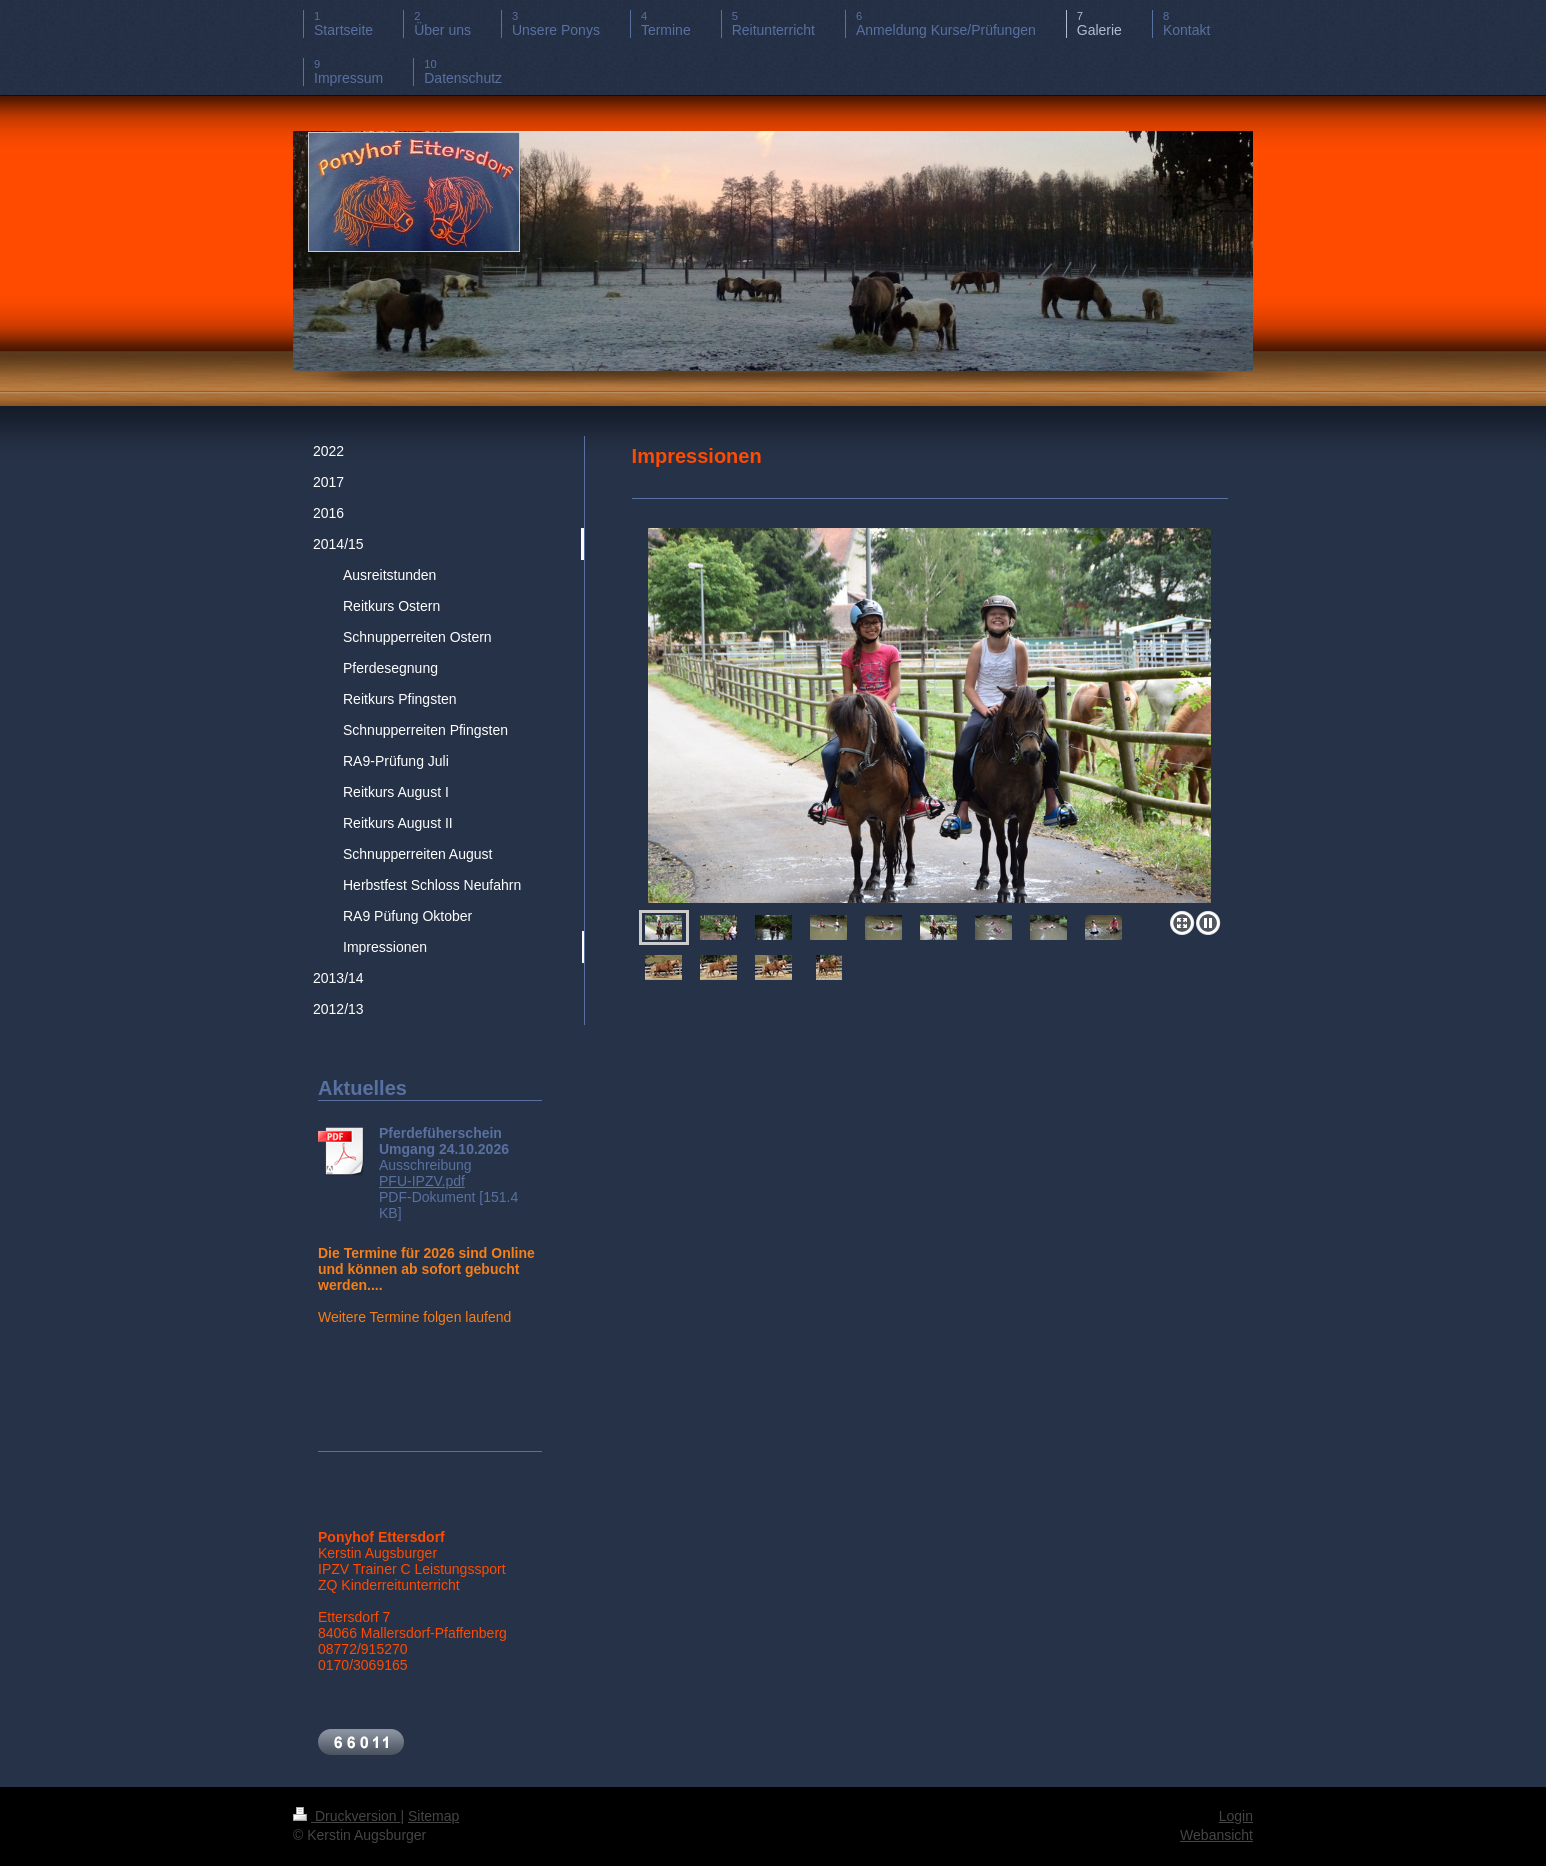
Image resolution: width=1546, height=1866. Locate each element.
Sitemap (433, 1816)
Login (1236, 1816)
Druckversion (346, 1816)
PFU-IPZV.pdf (422, 1181)
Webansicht (1216, 1835)
